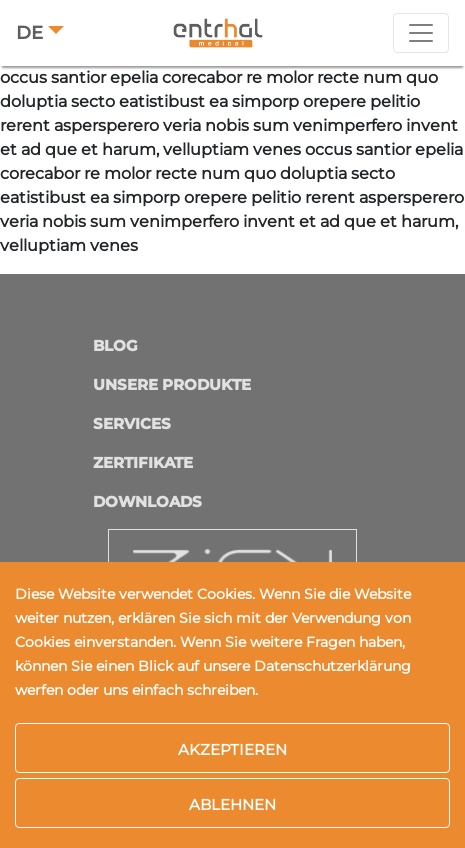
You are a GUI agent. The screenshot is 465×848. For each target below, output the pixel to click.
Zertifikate (143, 462)
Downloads (147, 501)
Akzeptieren (232, 749)
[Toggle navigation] (421, 33)
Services (132, 423)
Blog (115, 345)
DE (29, 33)
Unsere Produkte (172, 384)
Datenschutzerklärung (332, 666)
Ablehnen (232, 804)
